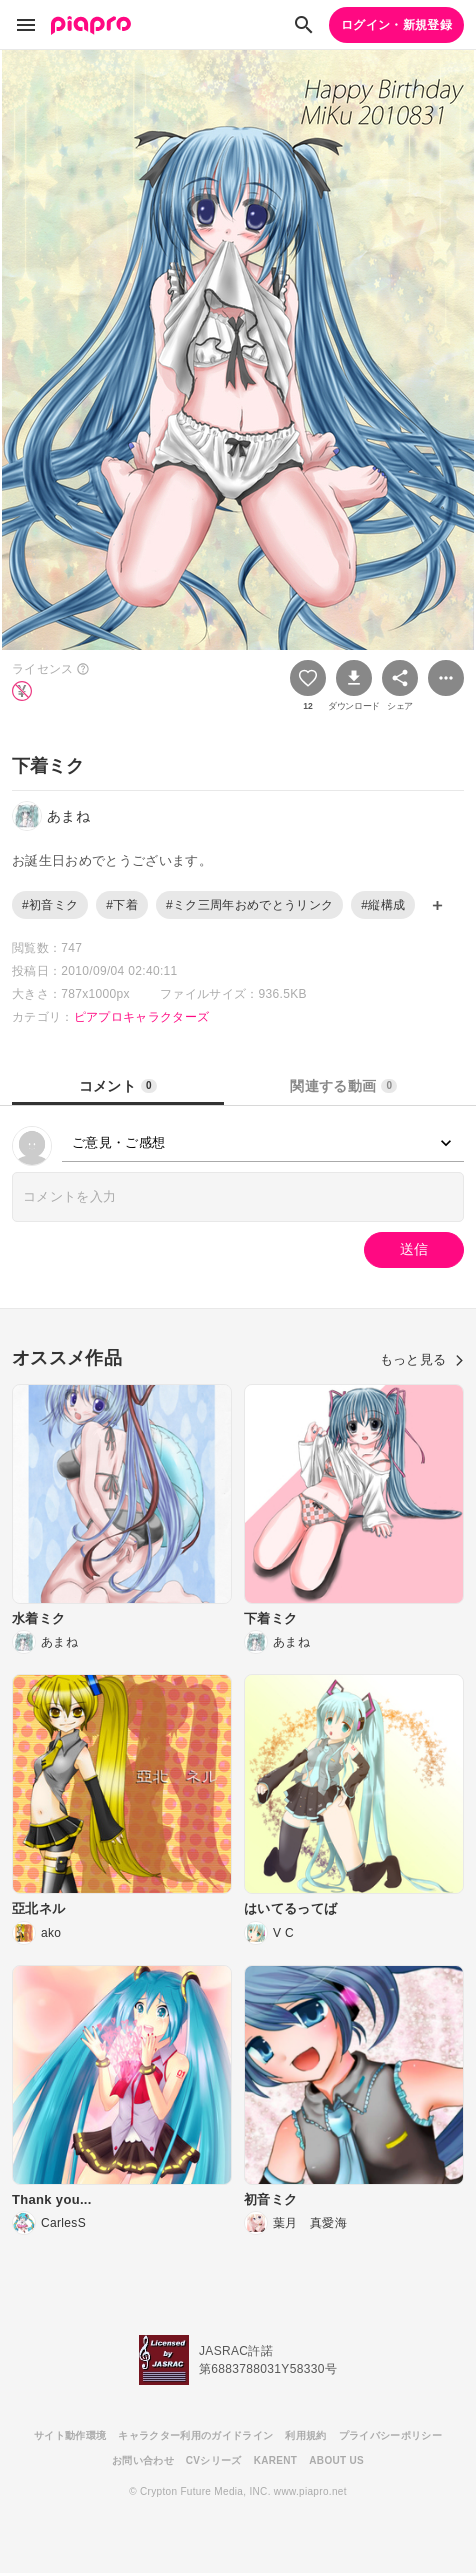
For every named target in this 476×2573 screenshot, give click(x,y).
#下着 (122, 905)
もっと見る (422, 1359)
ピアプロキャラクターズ (142, 1017)
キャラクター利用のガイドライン (195, 2435)
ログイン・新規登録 (396, 25)
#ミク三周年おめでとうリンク (249, 905)
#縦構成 (383, 905)
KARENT (276, 2460)
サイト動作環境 (70, 2435)
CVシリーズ (214, 2460)
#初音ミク (50, 905)
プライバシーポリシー (390, 2435)
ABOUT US (336, 2460)
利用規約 (305, 2435)
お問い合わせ (143, 2460)
